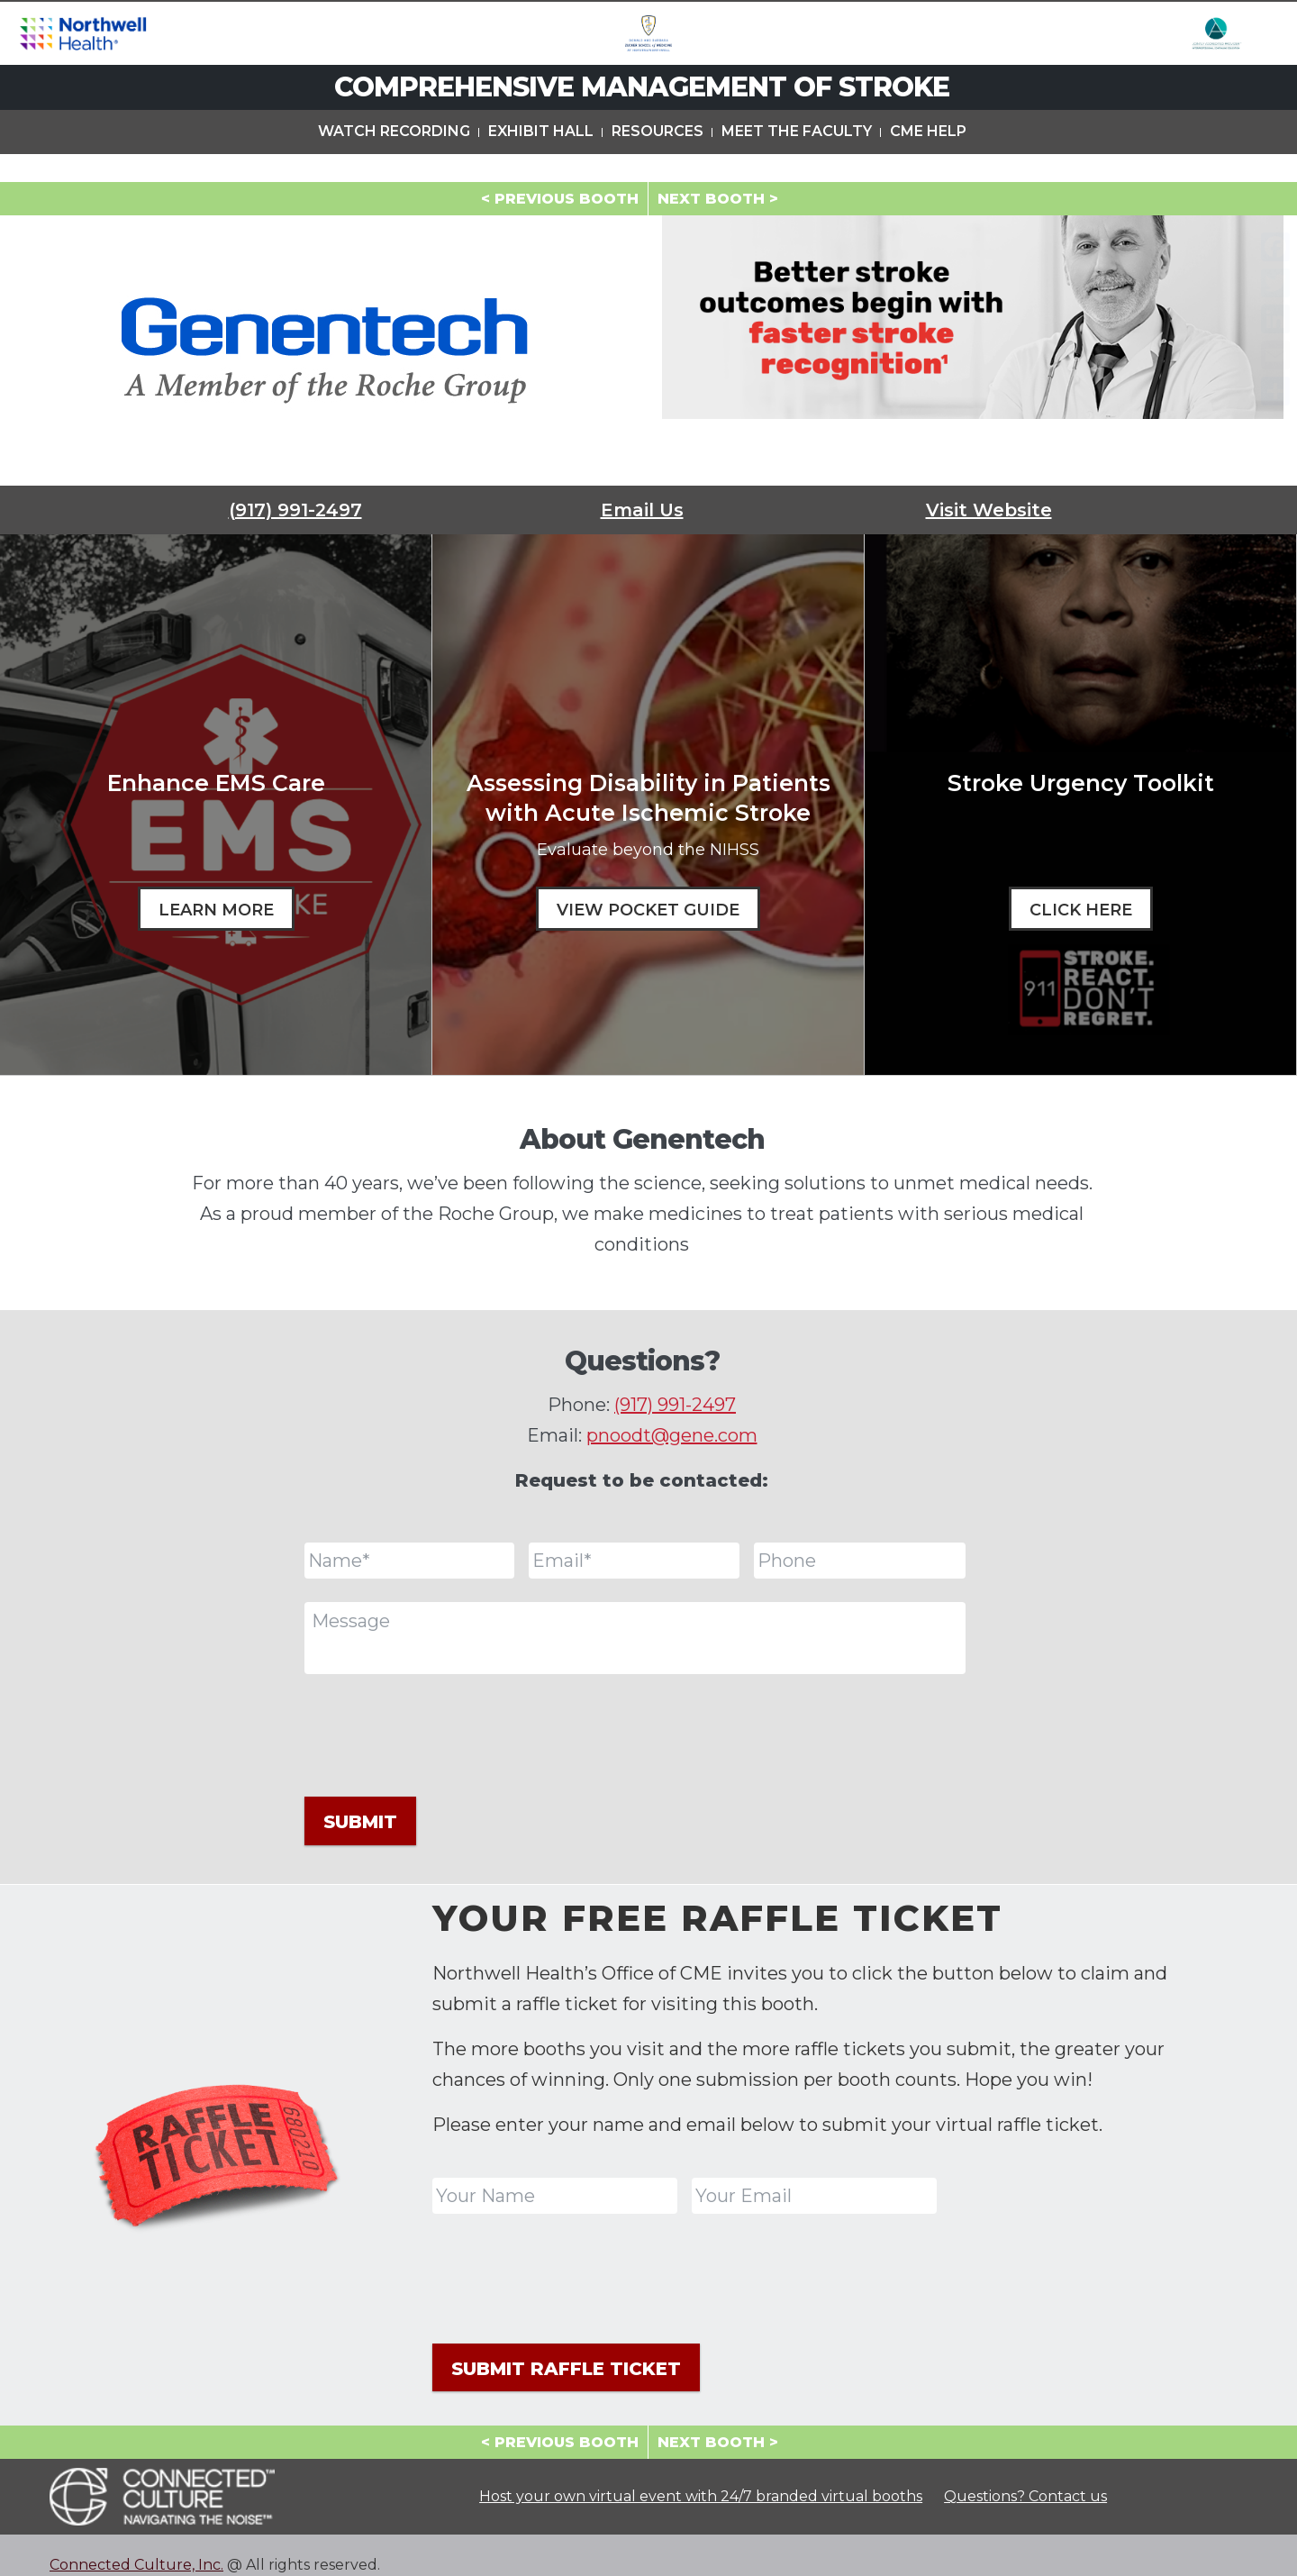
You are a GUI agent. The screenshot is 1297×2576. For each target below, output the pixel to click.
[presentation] (441, 1733)
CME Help (928, 160)
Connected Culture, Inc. (136, 2544)
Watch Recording (394, 160)
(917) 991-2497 (295, 510)
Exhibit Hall (541, 160)
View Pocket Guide (648, 910)
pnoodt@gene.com (671, 1435)
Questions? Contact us (1025, 2477)
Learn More (216, 910)
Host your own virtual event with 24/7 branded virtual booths (700, 2477)
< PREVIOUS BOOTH (560, 198)
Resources (657, 160)
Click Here (1080, 910)
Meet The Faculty (796, 160)
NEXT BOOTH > (718, 198)
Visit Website (989, 510)
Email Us (642, 510)
